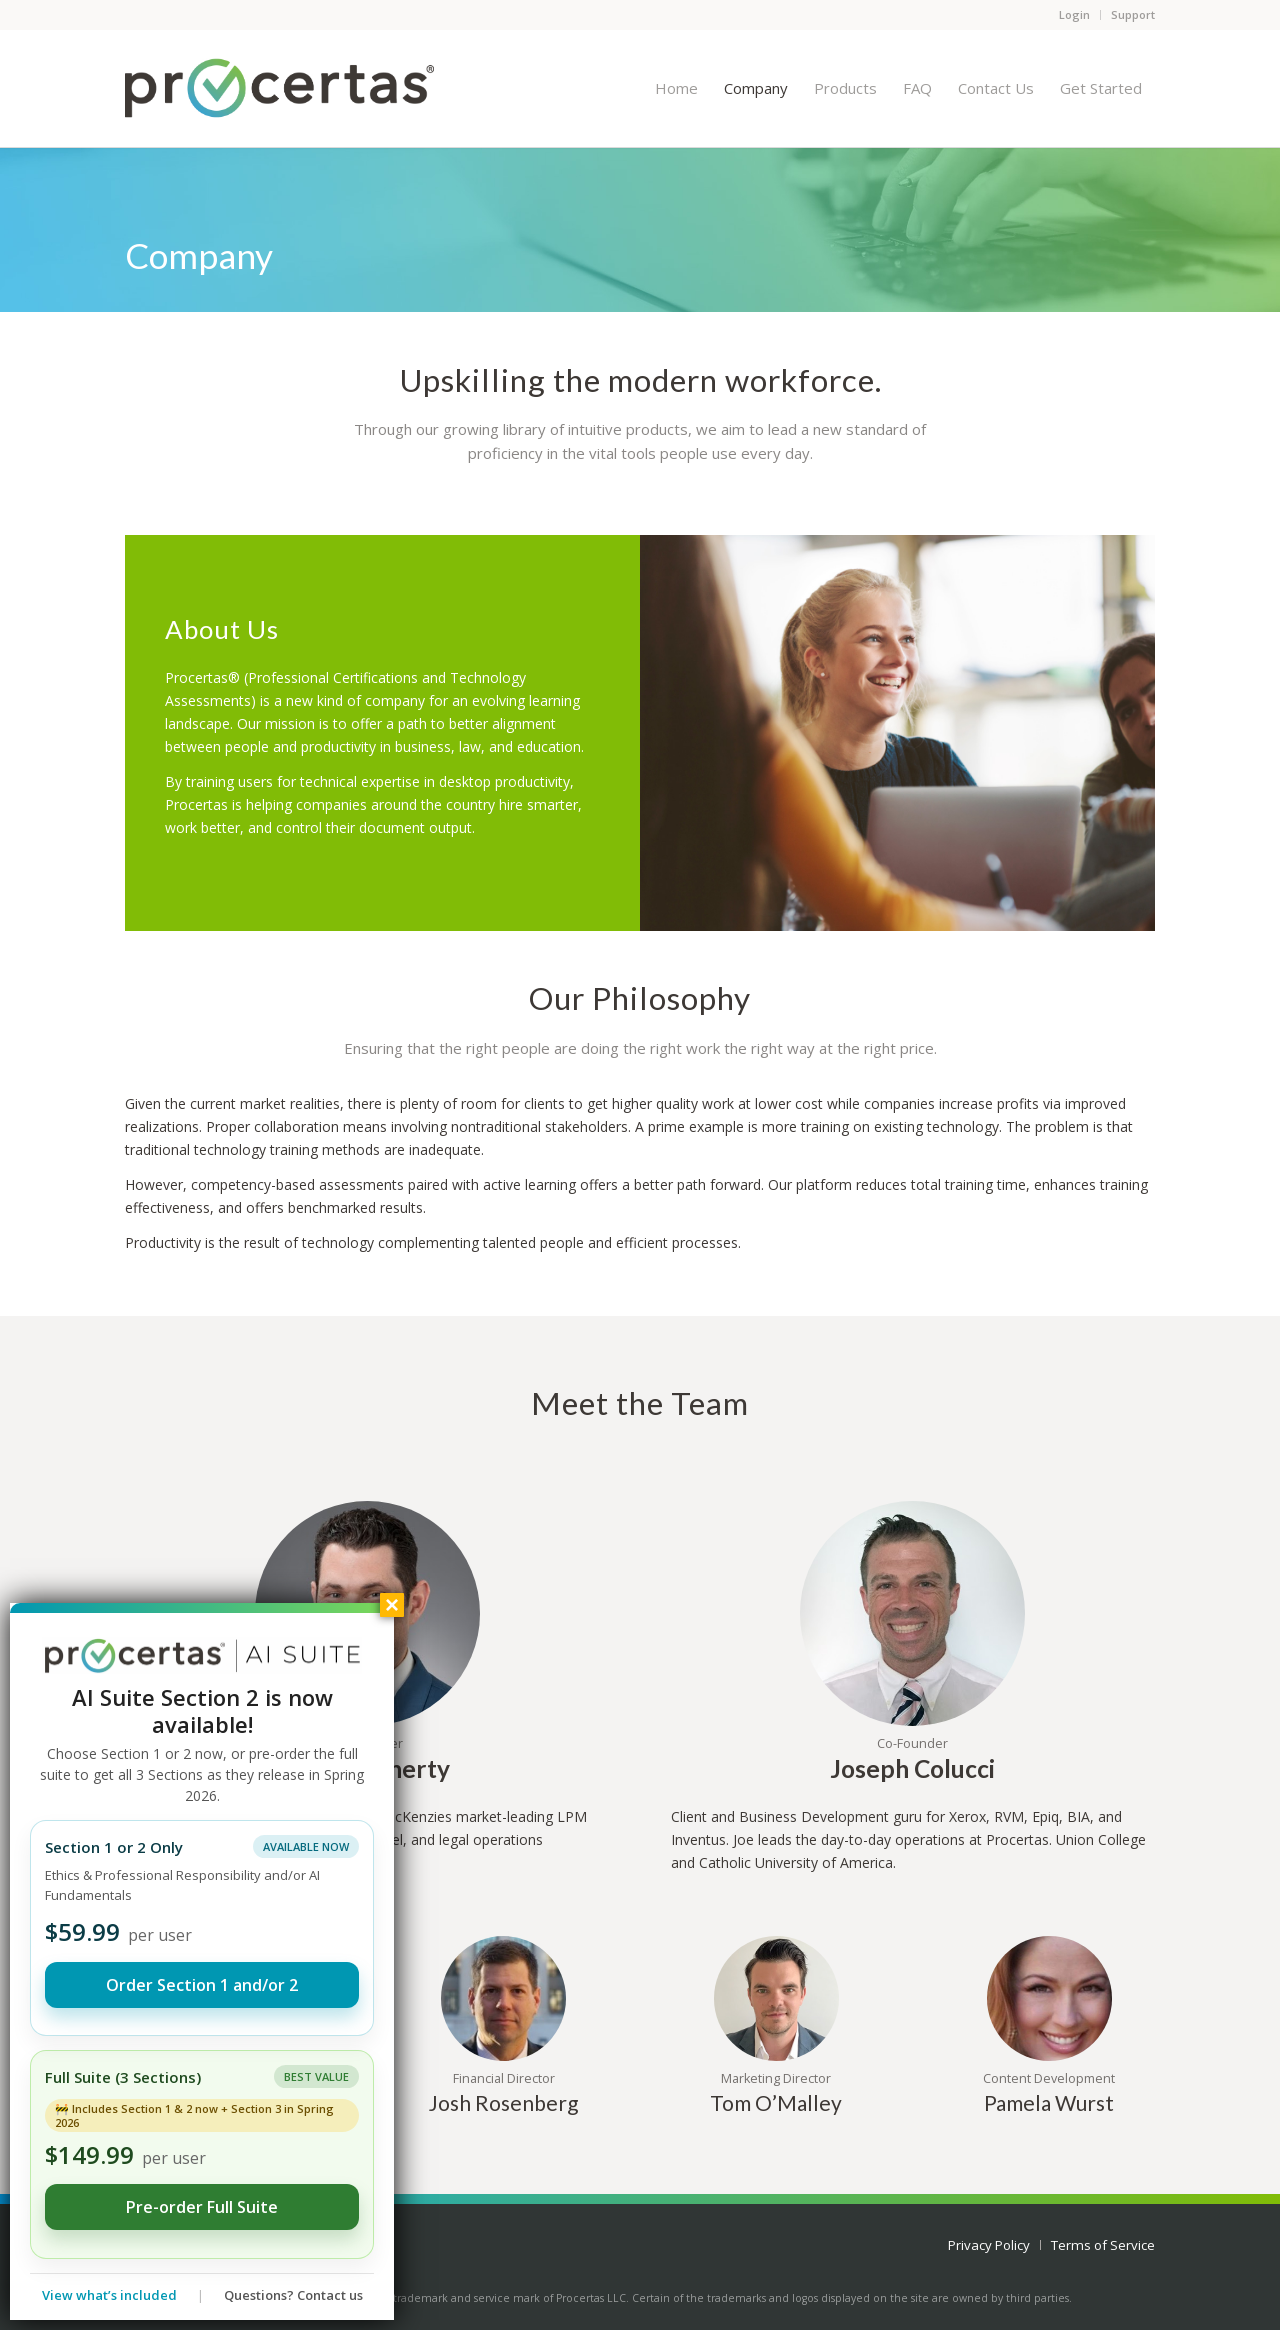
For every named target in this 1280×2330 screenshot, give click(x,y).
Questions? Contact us (293, 2295)
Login (1074, 14)
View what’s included (109, 2295)
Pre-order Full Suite (202, 2207)
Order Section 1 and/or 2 (202, 1985)
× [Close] (392, 1605)
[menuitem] (676, 88)
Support (1133, 14)
